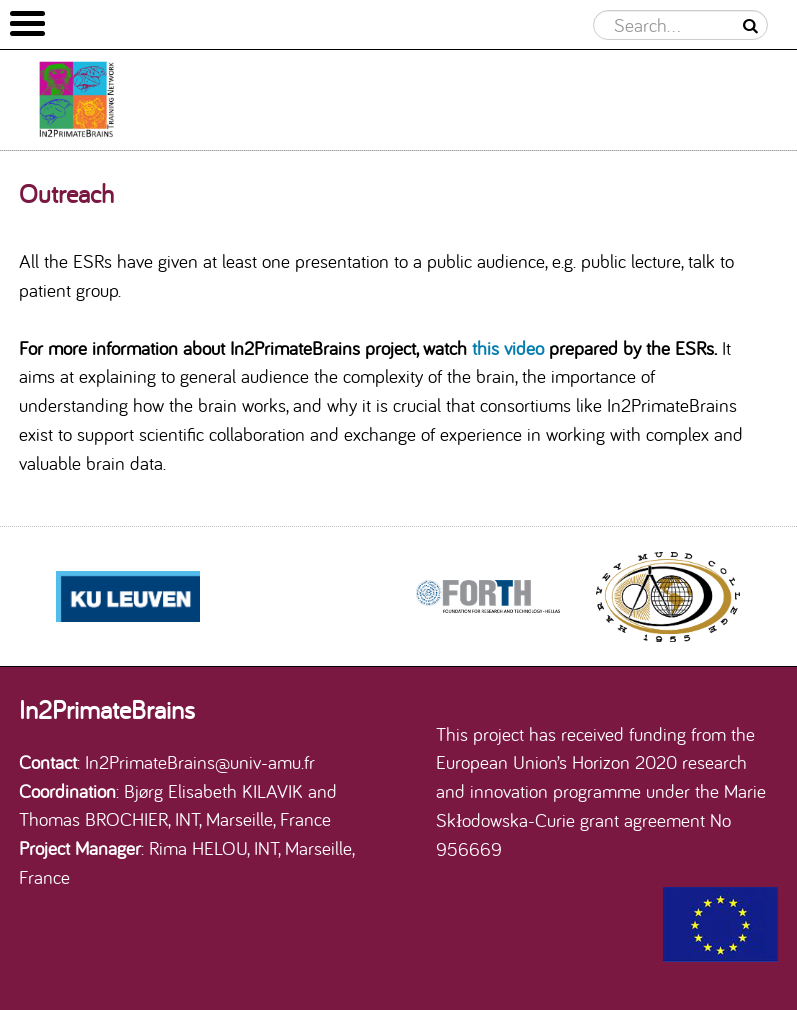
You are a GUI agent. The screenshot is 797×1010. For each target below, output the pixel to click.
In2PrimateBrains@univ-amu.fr (200, 762)
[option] (488, 597)
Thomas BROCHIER (93, 819)
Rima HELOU (198, 848)
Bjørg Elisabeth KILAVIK (213, 791)
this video (508, 348)
